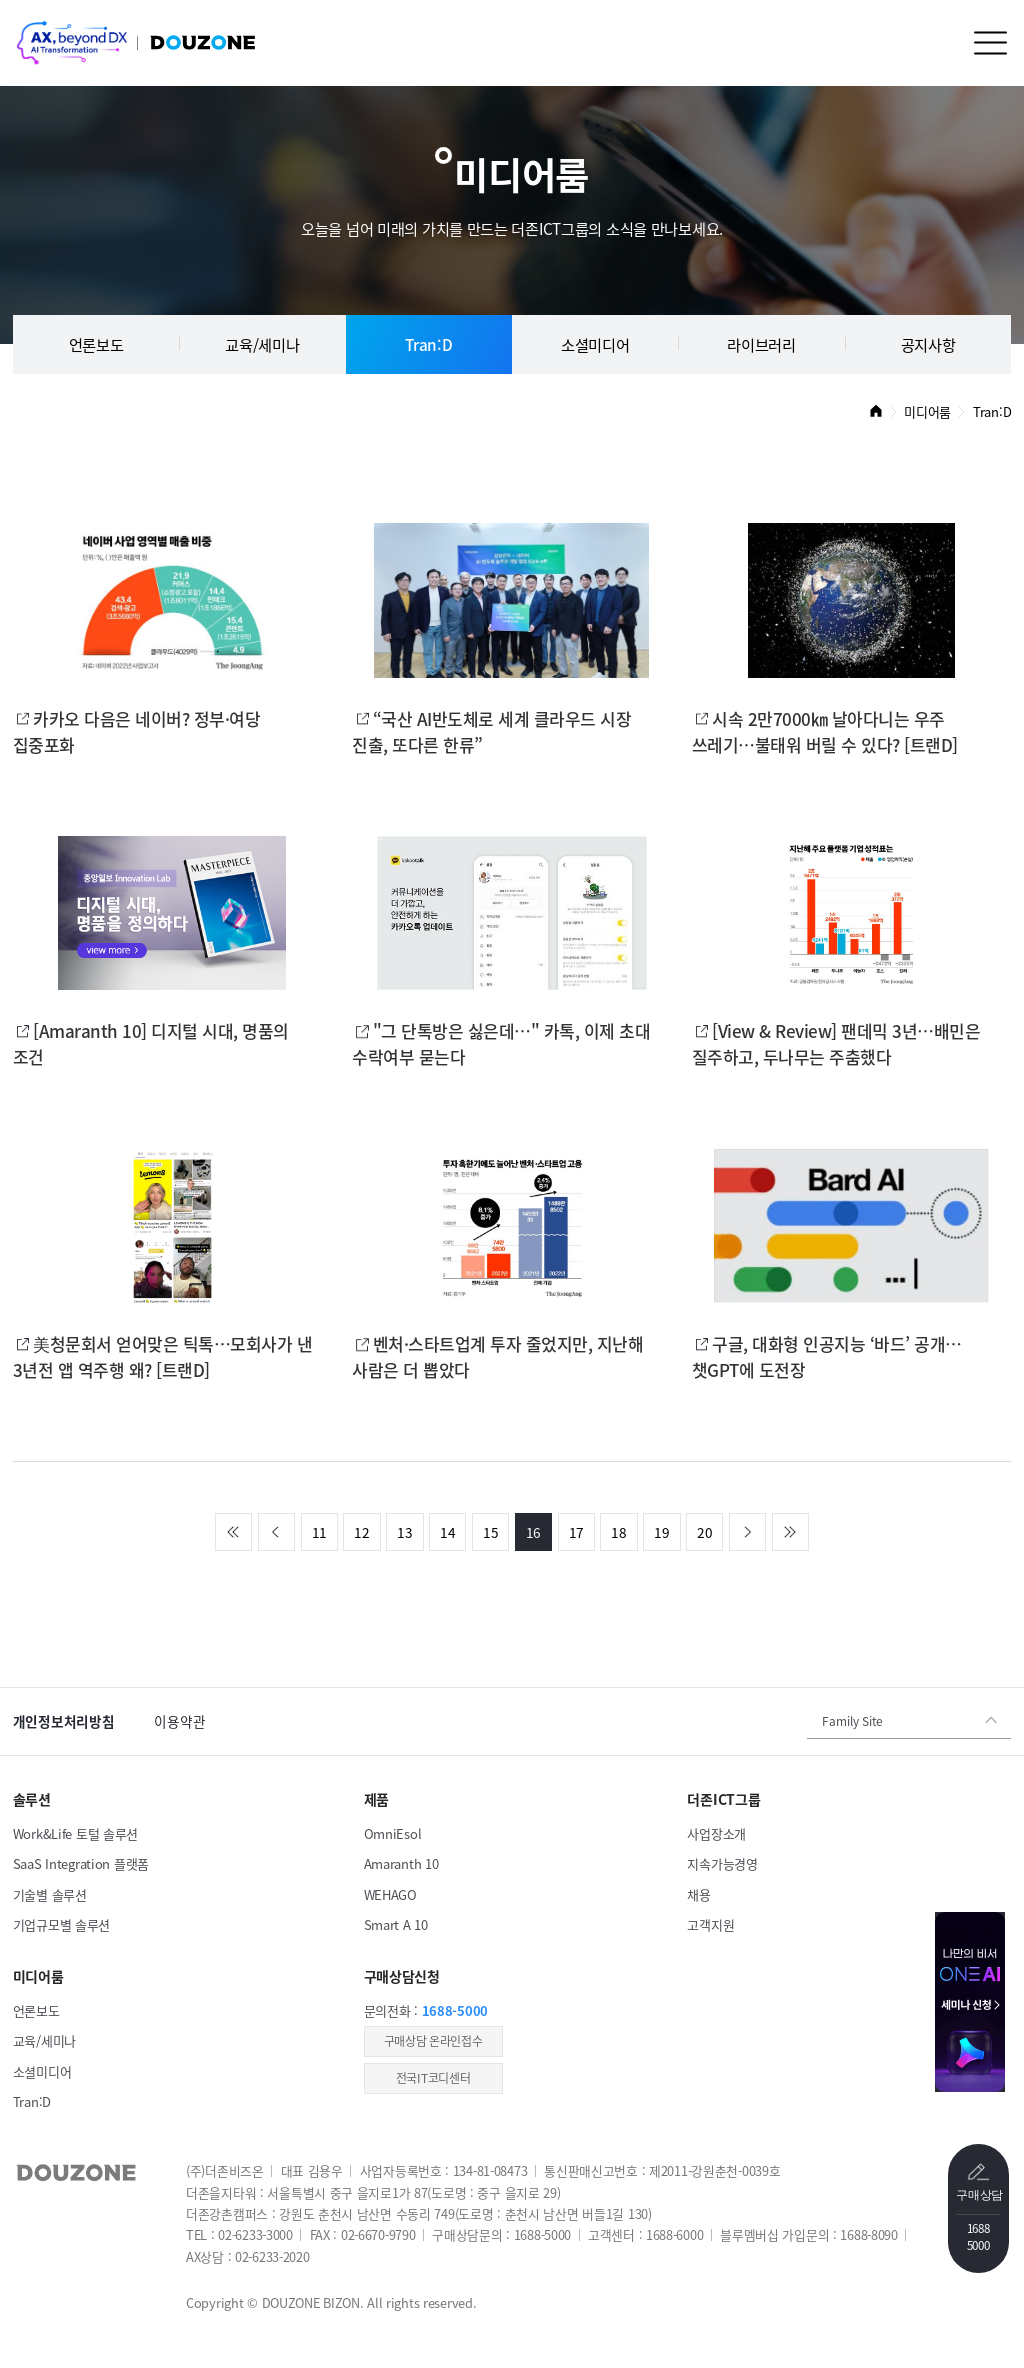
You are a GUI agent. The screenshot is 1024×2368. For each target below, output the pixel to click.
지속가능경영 (722, 1863)
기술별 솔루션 (50, 1894)
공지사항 (928, 344)
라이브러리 (761, 344)
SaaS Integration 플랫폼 (81, 1863)
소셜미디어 (595, 344)
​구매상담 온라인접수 (433, 2041)
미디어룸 (927, 411)
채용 (698, 1894)
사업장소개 (716, 1833)
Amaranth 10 (401, 1863)
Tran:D (428, 344)
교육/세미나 (262, 344)
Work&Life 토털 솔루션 (75, 1833)
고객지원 (710, 1924)
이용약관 (179, 1721)
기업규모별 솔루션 (61, 1924)
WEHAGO (390, 1894)
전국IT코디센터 (433, 2078)
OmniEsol (393, 1833)
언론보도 (96, 344)
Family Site (852, 1721)
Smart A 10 (396, 1924)
